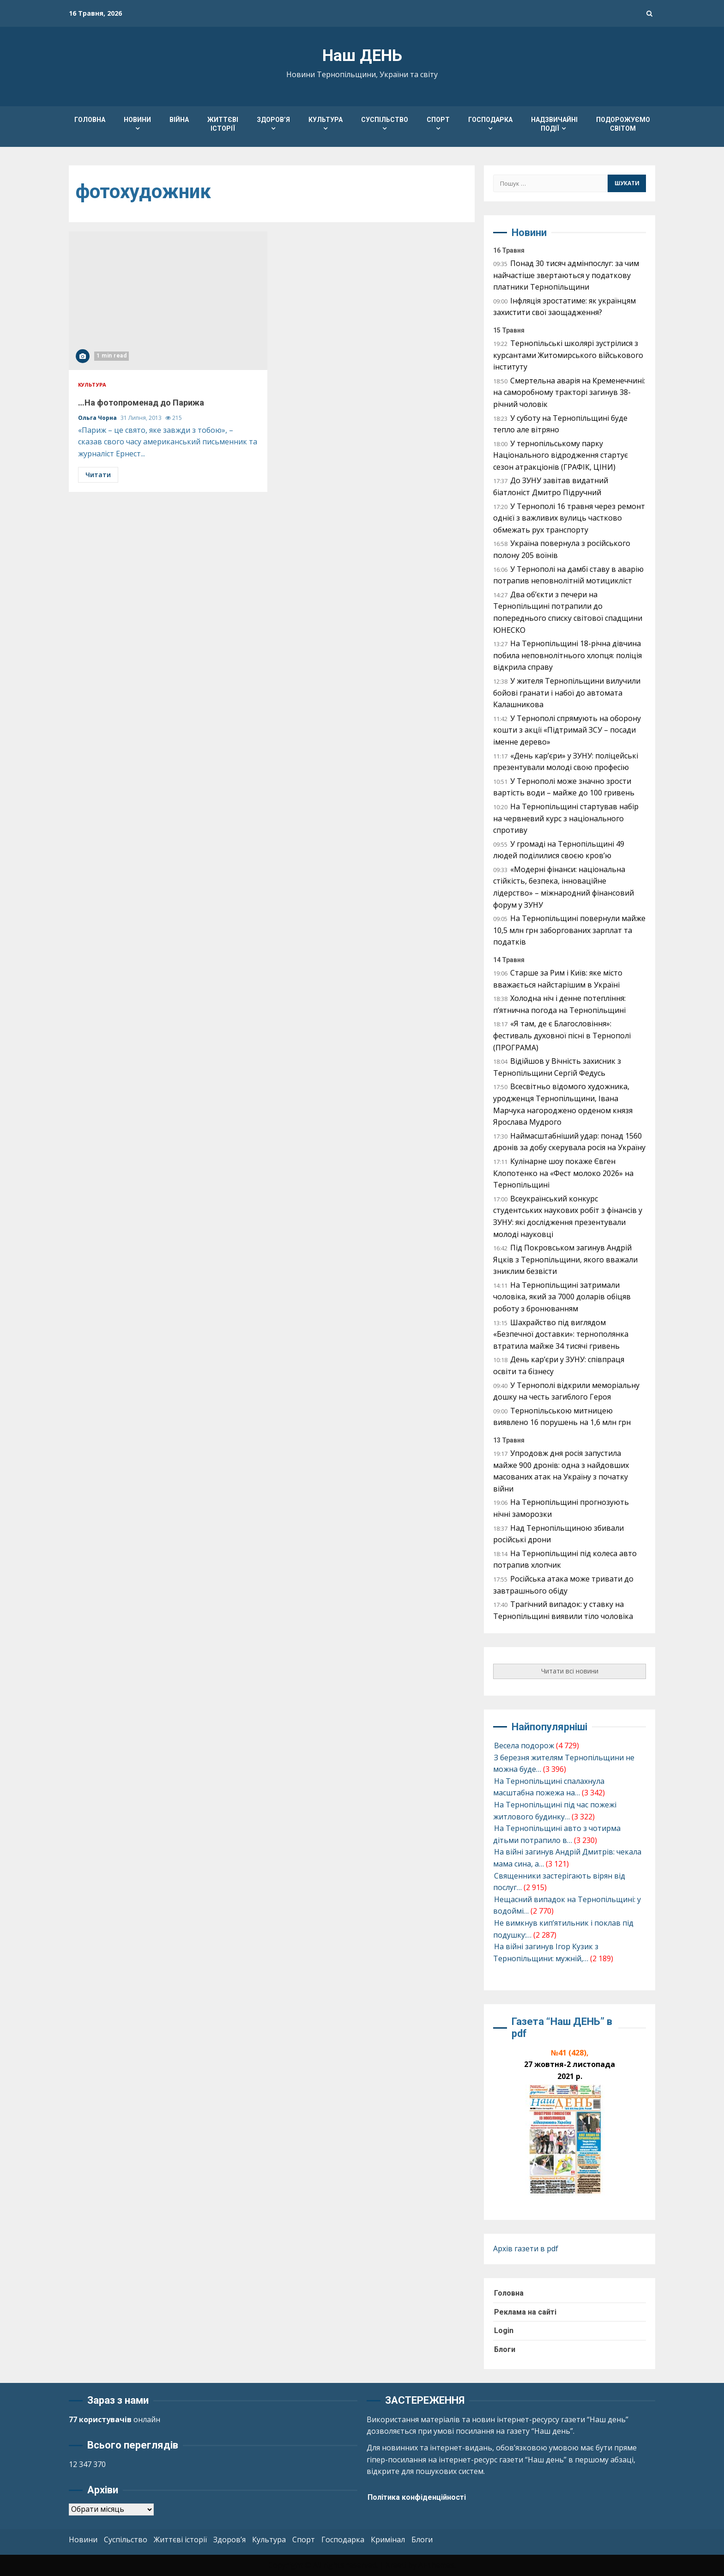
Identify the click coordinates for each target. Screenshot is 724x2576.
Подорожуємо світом (623, 124)
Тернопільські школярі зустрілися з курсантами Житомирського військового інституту (568, 355)
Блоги (504, 2349)
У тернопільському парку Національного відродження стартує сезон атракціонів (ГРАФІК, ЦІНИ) (560, 455)
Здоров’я (273, 119)
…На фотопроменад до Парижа (168, 300)
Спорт (438, 119)
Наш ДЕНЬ (362, 55)
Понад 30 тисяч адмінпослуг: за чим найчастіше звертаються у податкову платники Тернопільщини (566, 275)
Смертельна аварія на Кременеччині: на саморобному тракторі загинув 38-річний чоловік (569, 392)
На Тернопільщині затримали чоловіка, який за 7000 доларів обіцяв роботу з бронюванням (562, 1297)
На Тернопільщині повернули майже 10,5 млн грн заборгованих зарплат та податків (569, 930)
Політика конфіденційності (417, 2496)
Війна (179, 119)
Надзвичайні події (554, 124)
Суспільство (384, 119)
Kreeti (396, 2565)
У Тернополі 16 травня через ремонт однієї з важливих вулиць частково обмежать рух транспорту (569, 518)
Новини (137, 119)
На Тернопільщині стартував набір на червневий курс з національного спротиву (566, 818)
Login (503, 2330)
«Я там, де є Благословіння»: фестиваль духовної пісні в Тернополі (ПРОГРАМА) (562, 1035)
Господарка (490, 119)
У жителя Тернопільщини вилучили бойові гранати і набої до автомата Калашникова (566, 692)
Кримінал (388, 2539)
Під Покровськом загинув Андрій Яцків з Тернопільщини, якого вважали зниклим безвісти (565, 1259)
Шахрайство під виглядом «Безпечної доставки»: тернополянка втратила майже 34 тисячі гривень (560, 1334)
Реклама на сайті (525, 2311)
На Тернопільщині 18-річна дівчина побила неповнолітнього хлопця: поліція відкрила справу (567, 655)
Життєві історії (222, 124)
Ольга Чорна (98, 418)
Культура (325, 119)
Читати (98, 474)
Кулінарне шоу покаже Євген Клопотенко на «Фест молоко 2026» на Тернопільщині (563, 1173)
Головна (89, 119)
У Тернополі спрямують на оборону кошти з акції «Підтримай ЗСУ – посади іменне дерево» (567, 730)
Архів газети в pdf (525, 2248)
